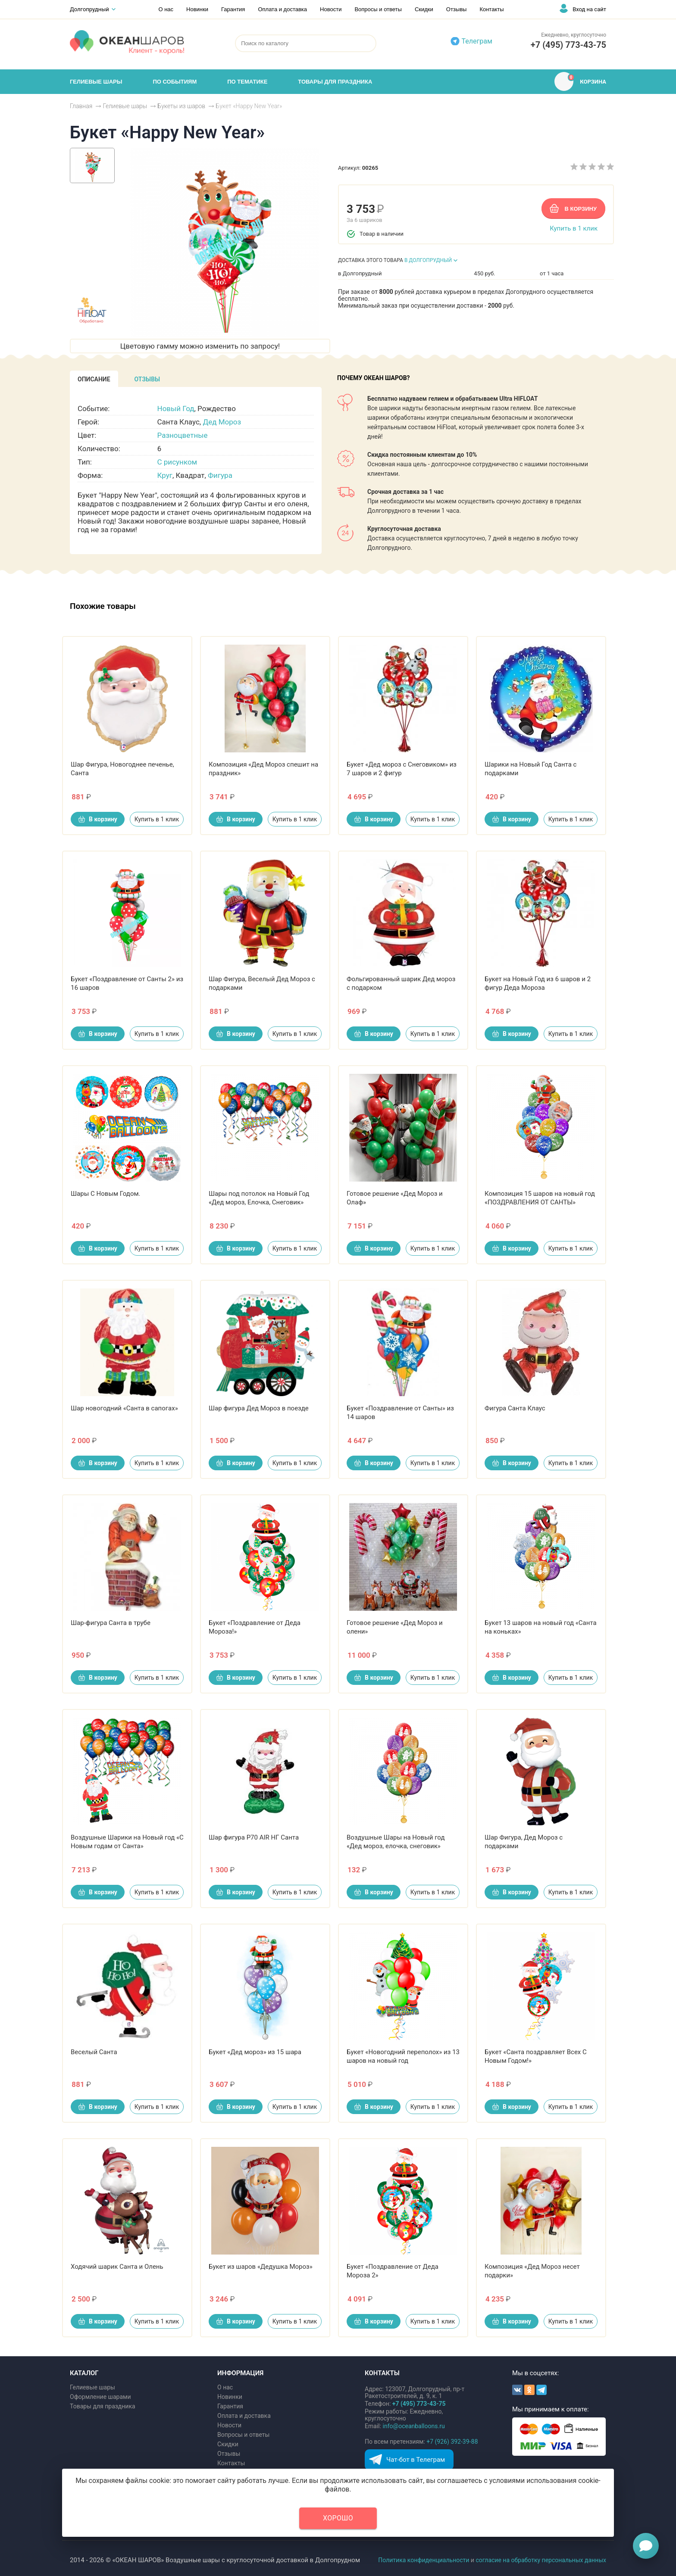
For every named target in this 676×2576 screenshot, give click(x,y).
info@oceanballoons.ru (414, 2426)
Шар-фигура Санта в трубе (110, 1623)
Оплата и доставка (282, 9)
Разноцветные (182, 435)
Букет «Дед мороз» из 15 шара (255, 2052)
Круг (164, 475)
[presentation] (94, 379)
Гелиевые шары (92, 2387)
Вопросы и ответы (377, 9)
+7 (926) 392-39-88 (452, 2441)
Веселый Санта (94, 2052)
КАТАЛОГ (84, 2373)
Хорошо (338, 2518)
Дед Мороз (222, 422)
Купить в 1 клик (574, 228)
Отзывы (456, 9)
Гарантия (233, 9)
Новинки (197, 9)
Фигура (220, 475)
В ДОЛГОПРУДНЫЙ (428, 260)
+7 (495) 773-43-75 (568, 45)
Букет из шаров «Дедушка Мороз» (261, 2266)
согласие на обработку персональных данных (541, 2560)
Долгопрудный (89, 9)
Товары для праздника (102, 2406)
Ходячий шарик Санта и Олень (117, 2266)
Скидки (424, 9)
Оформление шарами (100, 2396)
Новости (330, 9)
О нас (165, 9)
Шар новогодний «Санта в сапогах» (124, 1408)
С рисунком (177, 462)
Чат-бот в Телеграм (415, 2460)
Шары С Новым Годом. (106, 1194)
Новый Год (175, 408)
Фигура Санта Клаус (515, 1408)
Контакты (491, 9)
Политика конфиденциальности (423, 2560)
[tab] (94, 379)
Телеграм (477, 41)
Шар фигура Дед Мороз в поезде (259, 1408)
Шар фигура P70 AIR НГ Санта (254, 1837)
